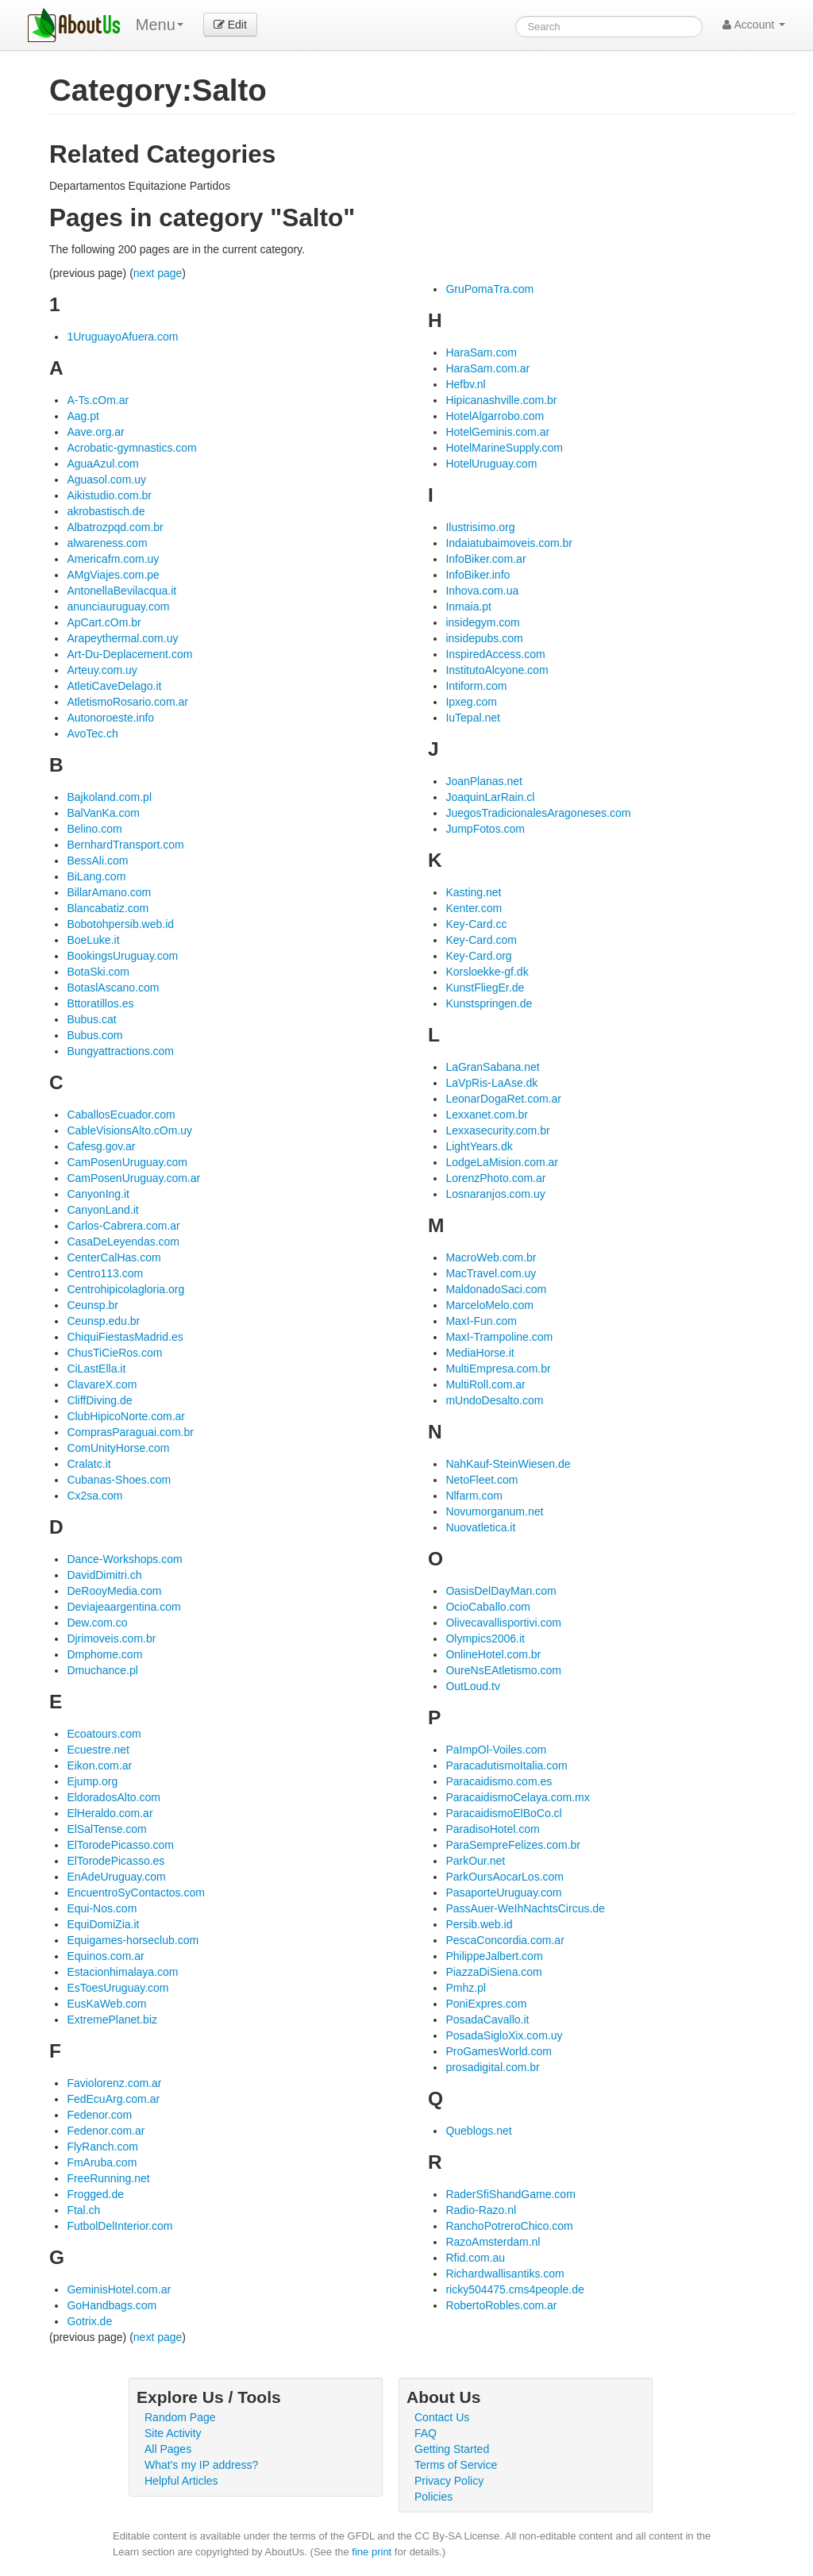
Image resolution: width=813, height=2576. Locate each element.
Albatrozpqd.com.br (115, 527)
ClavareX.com (102, 1384)
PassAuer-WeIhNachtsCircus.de (524, 1908)
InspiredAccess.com (495, 654)
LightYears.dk (478, 1146)
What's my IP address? (201, 2465)
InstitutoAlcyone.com (496, 670)
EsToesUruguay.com (117, 1987)
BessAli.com (97, 860)
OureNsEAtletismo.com (503, 1670)
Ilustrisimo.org (479, 527)
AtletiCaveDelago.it (114, 686)
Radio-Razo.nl (480, 2210)
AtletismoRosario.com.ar (127, 701)
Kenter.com (473, 908)
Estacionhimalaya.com (122, 1972)
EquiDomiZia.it (103, 1924)
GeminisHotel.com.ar (119, 2289)
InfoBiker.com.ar (485, 559)
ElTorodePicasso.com (120, 1845)
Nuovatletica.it (480, 1527)
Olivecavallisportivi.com (503, 1622)
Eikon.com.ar (99, 1765)
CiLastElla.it (96, 1368)
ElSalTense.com (106, 1829)
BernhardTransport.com (125, 844)
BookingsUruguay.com (122, 955)
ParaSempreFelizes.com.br (512, 1845)
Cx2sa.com (94, 1495)
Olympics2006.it (485, 1638)
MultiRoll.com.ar (485, 1384)
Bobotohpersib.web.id (120, 924)
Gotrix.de (89, 2321)
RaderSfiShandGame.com (510, 2194)
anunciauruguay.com (118, 606)
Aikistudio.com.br (109, 495)
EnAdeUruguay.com (116, 1876)
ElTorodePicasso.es (115, 1860)
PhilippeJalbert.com (493, 1956)
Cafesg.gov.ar (101, 1146)
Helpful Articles (181, 2480)
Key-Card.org (478, 955)
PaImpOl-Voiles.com (495, 1749)
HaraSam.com (480, 352)
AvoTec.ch (92, 733)
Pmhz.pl (465, 1987)
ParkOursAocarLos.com (504, 1876)
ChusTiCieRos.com (114, 1352)
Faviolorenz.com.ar (114, 2083)
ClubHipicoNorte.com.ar (126, 1416)
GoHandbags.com (111, 2305)
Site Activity (173, 2433)
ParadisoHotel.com (492, 1829)
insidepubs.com (483, 638)
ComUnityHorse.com (118, 1448)
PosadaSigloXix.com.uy (503, 2035)
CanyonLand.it (102, 1209)
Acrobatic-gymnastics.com (131, 447)
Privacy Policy (449, 2480)
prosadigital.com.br (492, 2067)
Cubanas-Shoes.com (119, 1479)
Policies (433, 2496)
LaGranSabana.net (492, 1067)
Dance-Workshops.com (124, 1559)
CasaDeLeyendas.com (123, 1241)
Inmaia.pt (468, 606)
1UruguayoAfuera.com (122, 336)
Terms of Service (455, 2465)
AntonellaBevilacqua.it (121, 590)
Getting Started (451, 2449)
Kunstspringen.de (488, 1003)
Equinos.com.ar (105, 1956)
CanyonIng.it (98, 1194)
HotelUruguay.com (491, 463)
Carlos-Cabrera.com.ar (123, 1225)
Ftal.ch (83, 2210)
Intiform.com (476, 686)
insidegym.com (482, 622)
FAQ (425, 2433)
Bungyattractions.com (120, 1051)
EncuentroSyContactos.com (136, 1892)
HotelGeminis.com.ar (497, 431)
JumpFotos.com (485, 828)
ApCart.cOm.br (104, 622)
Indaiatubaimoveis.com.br (508, 543)
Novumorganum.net (494, 1511)
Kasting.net (473, 892)
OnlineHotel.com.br (493, 1654)
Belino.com (94, 828)
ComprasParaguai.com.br (130, 1432)
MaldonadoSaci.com (495, 1289)
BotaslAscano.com (113, 987)
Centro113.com (105, 1273)
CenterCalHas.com (113, 1257)
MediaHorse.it (479, 1352)
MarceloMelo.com (489, 1305)
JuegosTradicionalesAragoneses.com (537, 813)
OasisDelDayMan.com (500, 1590)
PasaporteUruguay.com (503, 1892)
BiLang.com (96, 876)
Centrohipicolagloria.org (125, 1289)
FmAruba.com (102, 2162)
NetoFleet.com (481, 1479)
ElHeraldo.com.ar (109, 1813)
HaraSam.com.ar (487, 368)
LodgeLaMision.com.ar (501, 1162)
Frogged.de (95, 2194)
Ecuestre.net (98, 1749)
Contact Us (441, 2417)
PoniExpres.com (485, 2003)
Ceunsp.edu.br (103, 1321)
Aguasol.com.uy (106, 479)
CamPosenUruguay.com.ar (133, 1178)
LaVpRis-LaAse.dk (491, 1082)
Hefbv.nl (465, 384)
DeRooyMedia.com (114, 1590)
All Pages (167, 2449)
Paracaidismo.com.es (498, 1781)
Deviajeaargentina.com (123, 1606)
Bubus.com (94, 1035)
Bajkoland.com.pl (109, 797)
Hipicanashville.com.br (501, 400)
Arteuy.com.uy (102, 670)
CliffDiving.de (99, 1400)
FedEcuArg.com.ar (113, 2099)
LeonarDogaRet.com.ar (503, 1098)
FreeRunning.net (108, 2178)
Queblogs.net (478, 2130)
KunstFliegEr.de (484, 987)
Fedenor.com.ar (105, 2130)
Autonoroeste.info (110, 717)
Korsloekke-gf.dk (486, 971)
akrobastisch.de (105, 511)
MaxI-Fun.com (480, 1321)
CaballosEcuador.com (121, 1114)
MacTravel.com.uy (490, 1273)
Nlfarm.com (474, 1495)
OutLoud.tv (472, 1686)
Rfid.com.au (475, 2257)
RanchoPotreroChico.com (508, 2226)
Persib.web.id (478, 1924)
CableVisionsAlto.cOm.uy (129, 1130)
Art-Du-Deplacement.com (129, 654)
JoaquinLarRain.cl (489, 797)
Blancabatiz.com (107, 908)
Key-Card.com (480, 940)
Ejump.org (92, 1781)
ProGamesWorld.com (498, 2051)
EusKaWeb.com (106, 2003)
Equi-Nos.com (102, 1908)
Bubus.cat (91, 1019)
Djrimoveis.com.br (111, 1638)
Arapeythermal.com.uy (122, 638)
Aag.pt (82, 416)
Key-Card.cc (476, 924)
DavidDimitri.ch (104, 1575)
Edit (230, 24)
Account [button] (753, 24)
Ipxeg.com (471, 701)
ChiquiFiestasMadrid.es (125, 1336)
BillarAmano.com (109, 892)
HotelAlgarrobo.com (494, 416)
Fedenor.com (99, 2114)
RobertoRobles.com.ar (501, 2305)
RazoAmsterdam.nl (492, 2241)
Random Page (180, 2417)
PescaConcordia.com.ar (504, 1940)
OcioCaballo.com (487, 1606)
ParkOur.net (475, 1860)
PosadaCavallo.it (487, 2019)
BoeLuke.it (93, 940)
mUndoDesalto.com (494, 1400)
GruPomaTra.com (489, 289)
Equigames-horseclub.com (132, 1940)
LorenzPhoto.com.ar (495, 1178)
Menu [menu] (159, 24)
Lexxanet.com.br (486, 1114)
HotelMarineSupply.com (504, 447)
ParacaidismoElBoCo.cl (503, 1813)
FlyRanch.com (102, 2146)
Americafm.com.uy (113, 559)
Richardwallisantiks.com (504, 2273)
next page (158, 273)
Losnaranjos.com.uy (495, 1194)
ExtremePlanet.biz (112, 2019)
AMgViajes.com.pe (113, 574)
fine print (371, 2552)
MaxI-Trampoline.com (499, 1336)
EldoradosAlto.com (113, 1797)
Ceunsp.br (92, 1305)
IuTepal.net (472, 717)
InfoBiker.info (477, 574)
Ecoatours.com (104, 1733)
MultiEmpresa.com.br (497, 1368)
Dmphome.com (104, 1654)
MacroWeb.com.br (490, 1257)
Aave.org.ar (95, 431)
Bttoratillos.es (100, 1003)
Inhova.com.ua (481, 590)
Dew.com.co (97, 1622)
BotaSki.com (98, 971)
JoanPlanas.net (483, 781)
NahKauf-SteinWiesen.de (507, 1463)
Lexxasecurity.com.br (497, 1130)
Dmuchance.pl (102, 1670)
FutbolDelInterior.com (119, 2226)
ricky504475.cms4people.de (514, 2289)
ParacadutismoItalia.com (506, 1765)
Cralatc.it (88, 1463)
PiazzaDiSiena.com (493, 1972)
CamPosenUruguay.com (127, 1162)
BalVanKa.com (103, 813)
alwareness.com (107, 543)
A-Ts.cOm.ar (98, 400)
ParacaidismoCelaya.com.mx (517, 1797)
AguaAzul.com (102, 463)
